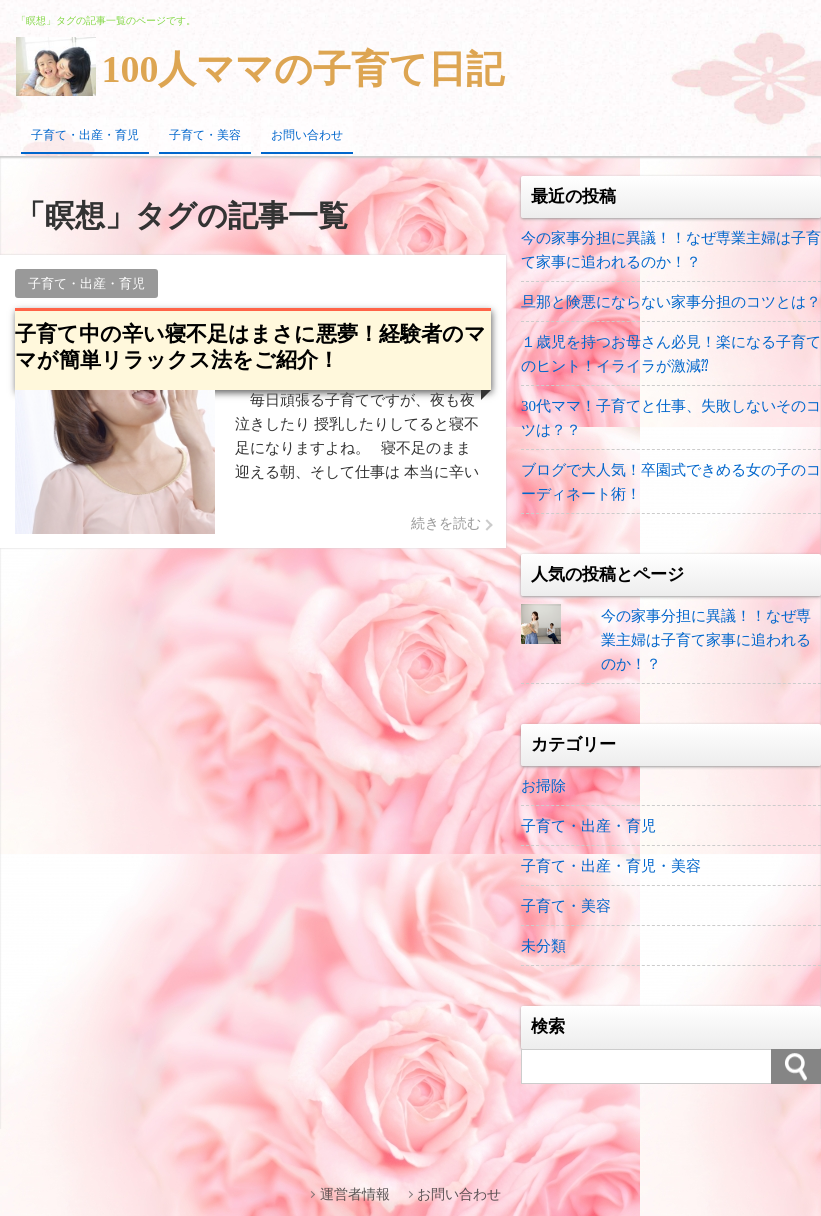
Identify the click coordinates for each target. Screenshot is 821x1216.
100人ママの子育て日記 (302, 69)
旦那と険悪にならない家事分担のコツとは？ (671, 302)
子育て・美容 (205, 135)
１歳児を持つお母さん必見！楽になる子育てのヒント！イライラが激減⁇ (671, 354)
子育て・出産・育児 (85, 135)
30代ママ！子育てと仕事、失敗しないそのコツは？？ (671, 418)
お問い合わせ (307, 135)
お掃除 (543, 786)
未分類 (543, 946)
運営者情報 (355, 1194)
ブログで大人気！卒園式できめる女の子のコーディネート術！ (671, 482)
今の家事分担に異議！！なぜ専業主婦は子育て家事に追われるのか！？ (671, 250)
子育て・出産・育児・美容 (611, 866)
